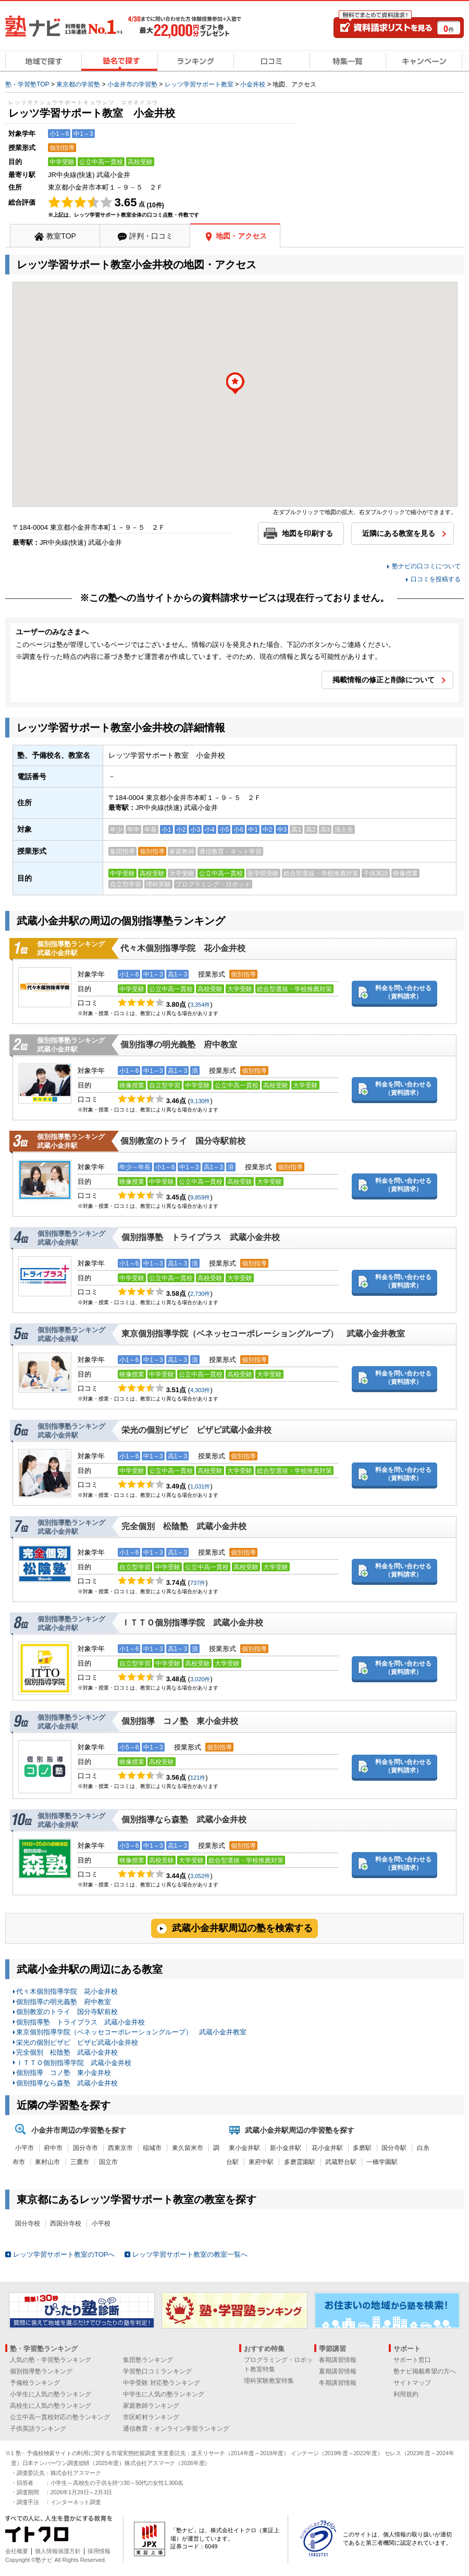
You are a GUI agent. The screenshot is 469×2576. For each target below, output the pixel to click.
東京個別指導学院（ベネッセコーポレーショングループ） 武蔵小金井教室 (263, 1333)
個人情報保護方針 (58, 2551)
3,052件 (200, 1876)
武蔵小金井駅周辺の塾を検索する (242, 1928)
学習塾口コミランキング (157, 2371)
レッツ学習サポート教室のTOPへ (64, 2254)
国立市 (108, 2162)
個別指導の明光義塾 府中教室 (178, 1044)
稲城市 (152, 2148)
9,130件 (200, 1101)
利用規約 (405, 2394)
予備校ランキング (35, 2382)
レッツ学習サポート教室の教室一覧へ (190, 2254)
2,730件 (200, 1294)
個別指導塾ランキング (41, 2371)
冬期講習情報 (337, 2382)
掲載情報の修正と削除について (383, 680)
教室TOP (61, 236)
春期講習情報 (337, 2360)
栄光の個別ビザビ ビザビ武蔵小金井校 (196, 1429)
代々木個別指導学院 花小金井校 (182, 948)
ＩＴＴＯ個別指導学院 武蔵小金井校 (192, 1622)
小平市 (24, 2148)
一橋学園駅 (382, 2162)
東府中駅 (261, 2162)
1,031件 (200, 1486)
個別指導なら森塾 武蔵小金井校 (183, 1819)
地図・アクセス (241, 236)
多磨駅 (362, 2148)
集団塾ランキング (148, 2360)
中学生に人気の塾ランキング (163, 2394)
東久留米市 (187, 2148)
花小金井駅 (327, 2148)
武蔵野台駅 (340, 2162)
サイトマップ (412, 2382)
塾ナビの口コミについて (426, 566)
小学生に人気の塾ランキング (50, 2394)
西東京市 (120, 2148)
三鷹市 (79, 2162)
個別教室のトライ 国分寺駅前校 (182, 1140)
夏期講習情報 (337, 2371)
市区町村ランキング (151, 2417)
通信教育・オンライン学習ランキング (176, 2428)
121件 (197, 1777)
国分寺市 (85, 2148)
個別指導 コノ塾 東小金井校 (179, 1721)
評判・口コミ (151, 236)
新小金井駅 (285, 2148)
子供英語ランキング (38, 2428)
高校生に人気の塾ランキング (50, 2405)
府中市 (53, 2148)
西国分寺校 (65, 2223)
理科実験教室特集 (269, 2380)
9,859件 (200, 1197)
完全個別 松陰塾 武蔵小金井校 (183, 1526)
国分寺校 (27, 2223)
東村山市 (47, 2162)
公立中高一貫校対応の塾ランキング (60, 2417)
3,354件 (200, 1005)
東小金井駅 (244, 2148)
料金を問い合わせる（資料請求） (403, 992)
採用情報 (99, 2551)
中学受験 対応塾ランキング (161, 2382)
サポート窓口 (412, 2360)
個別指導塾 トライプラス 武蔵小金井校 (200, 1237)
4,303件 (200, 1390)
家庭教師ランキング (151, 2405)
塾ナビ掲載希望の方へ (424, 2371)
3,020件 (200, 1679)
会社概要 (16, 2551)
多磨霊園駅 (299, 2162)
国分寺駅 (393, 2148)
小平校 (101, 2223)
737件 (197, 1583)
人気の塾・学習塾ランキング (50, 2360)
